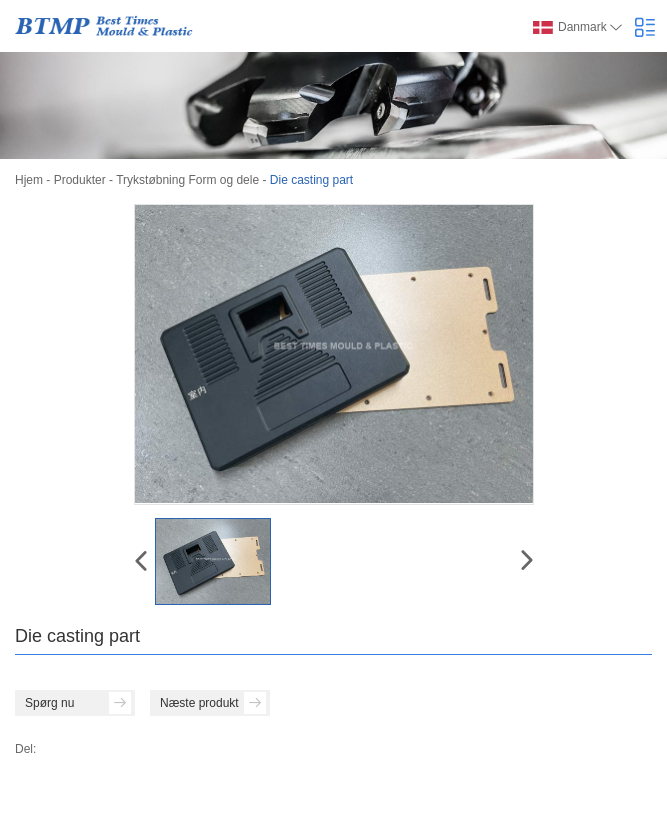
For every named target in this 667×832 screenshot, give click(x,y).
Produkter (80, 180)
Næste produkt (213, 703)
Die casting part (311, 180)
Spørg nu (78, 703)
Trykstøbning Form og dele (187, 180)
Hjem (29, 180)
